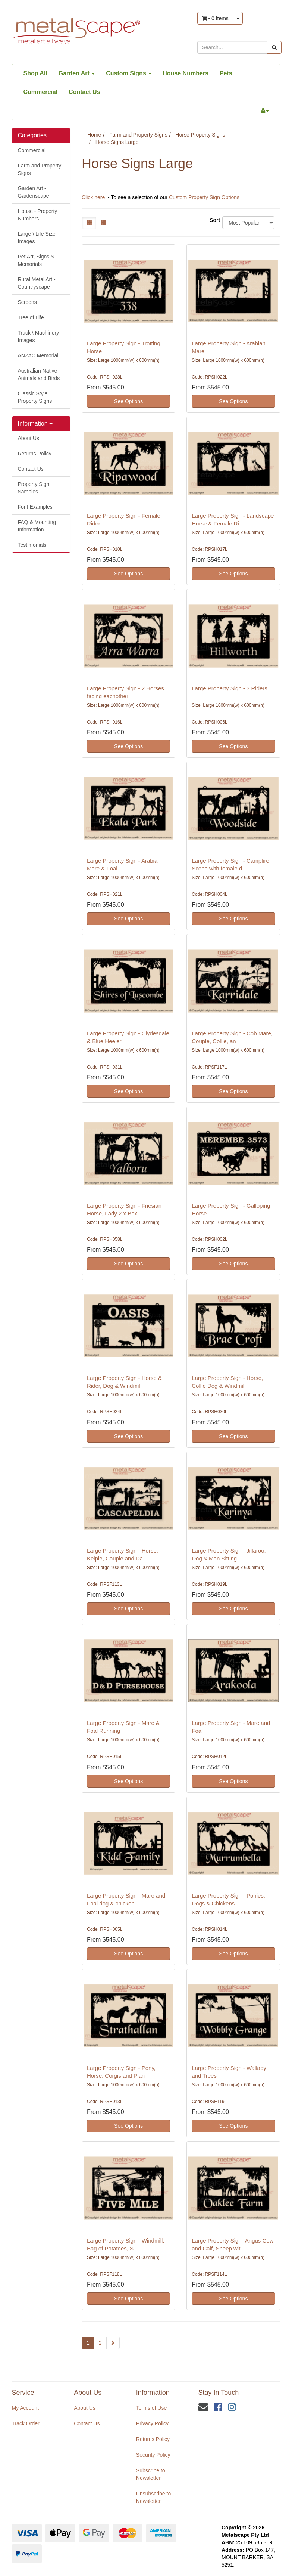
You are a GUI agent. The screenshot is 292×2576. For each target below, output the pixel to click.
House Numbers (185, 73)
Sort (213, 220)
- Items (215, 18)
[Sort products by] (248, 222)
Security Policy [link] (153, 2455)
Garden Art (77, 73)
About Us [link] (84, 2408)
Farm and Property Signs (40, 169)
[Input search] (232, 47)
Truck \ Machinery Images (38, 336)
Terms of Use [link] (151, 2408)
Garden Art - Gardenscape (33, 192)
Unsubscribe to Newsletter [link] (153, 2497)
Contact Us (84, 92)
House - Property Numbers (37, 215)
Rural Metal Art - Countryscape (37, 283)
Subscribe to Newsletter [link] (150, 2474)
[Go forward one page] (113, 2343)
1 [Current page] (88, 2343)
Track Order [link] (26, 2423)
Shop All (35, 73)
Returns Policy (34, 453)
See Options (128, 401)
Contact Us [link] (87, 2423)
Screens (27, 302)
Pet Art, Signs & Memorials (36, 260)
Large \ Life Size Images (37, 237)
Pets (226, 73)
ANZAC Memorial (38, 355)
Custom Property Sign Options (204, 197)
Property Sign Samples (34, 488)
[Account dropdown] (264, 110)
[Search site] (274, 47)
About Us (29, 438)
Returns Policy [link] (153, 2439)
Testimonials (32, 545)
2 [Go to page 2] (100, 2343)
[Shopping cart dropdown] (238, 18)
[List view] (103, 222)
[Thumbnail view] (89, 222)
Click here (93, 197)
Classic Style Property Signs (35, 397)
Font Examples (35, 507)
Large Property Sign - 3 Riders (229, 688)
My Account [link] (25, 2408)
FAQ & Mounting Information (37, 526)
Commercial (40, 92)
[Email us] (203, 2407)
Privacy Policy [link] (152, 2423)
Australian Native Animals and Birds (39, 374)
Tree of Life (31, 317)
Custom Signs (128, 73)
